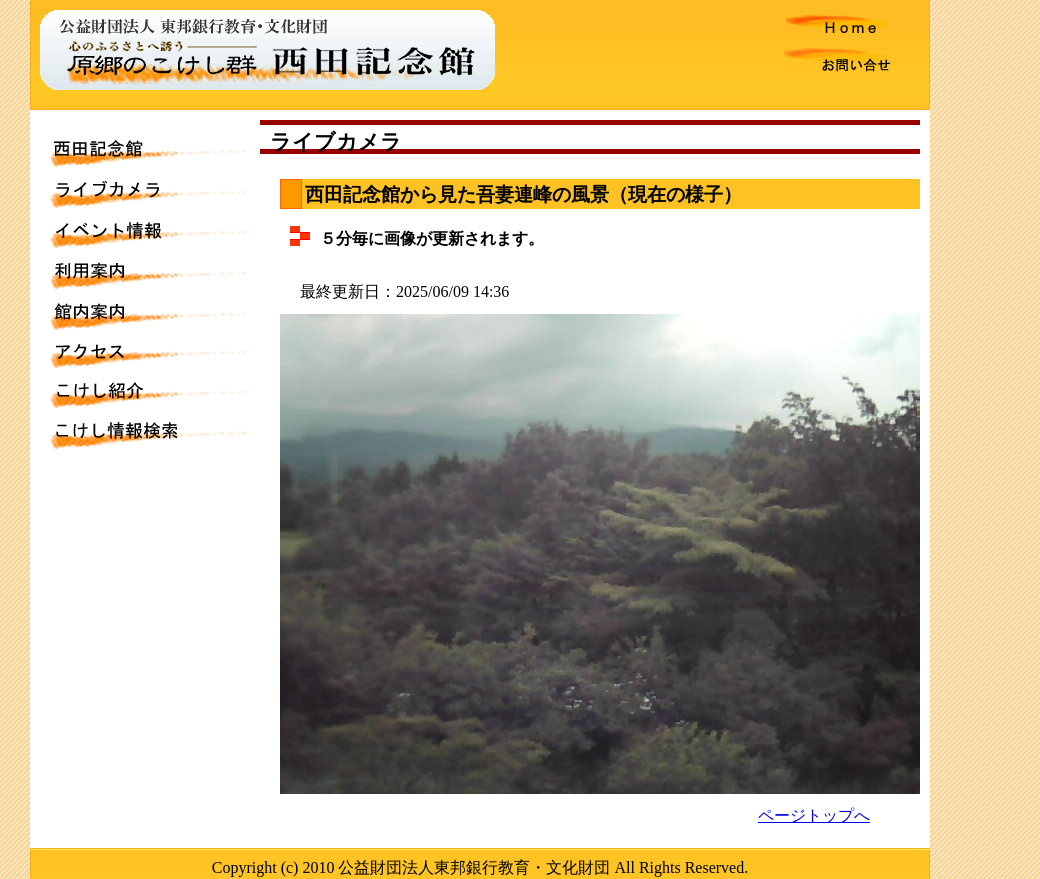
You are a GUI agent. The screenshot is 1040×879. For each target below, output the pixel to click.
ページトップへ (814, 815)
